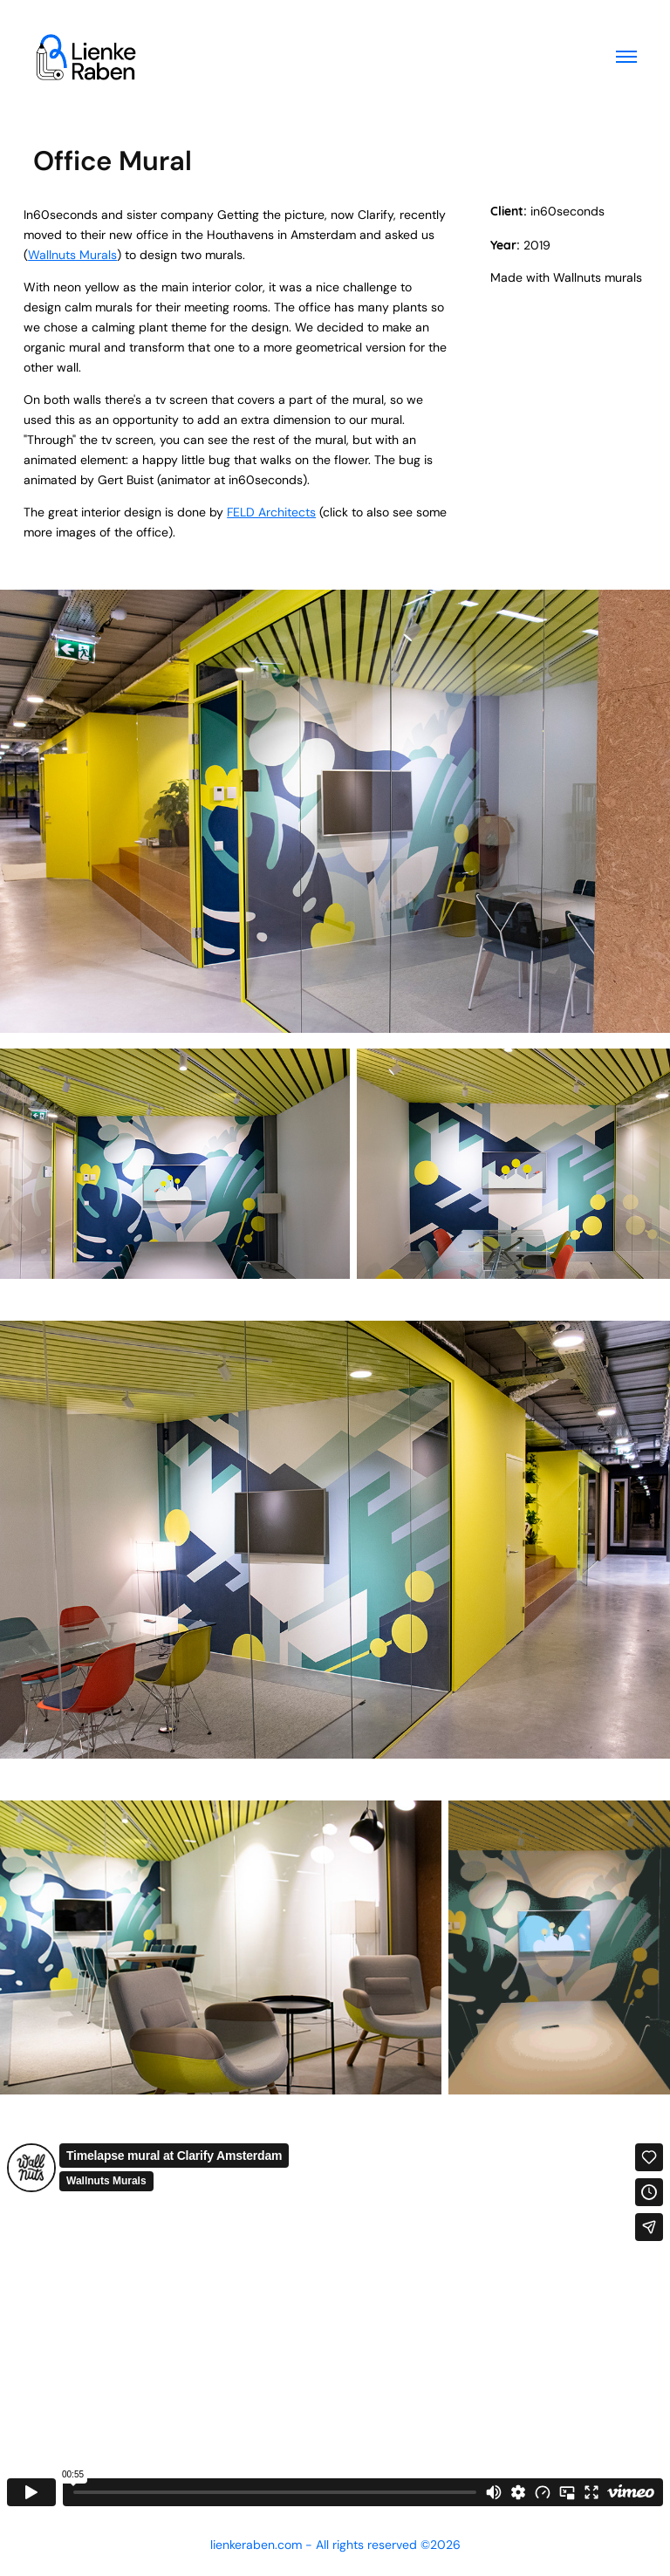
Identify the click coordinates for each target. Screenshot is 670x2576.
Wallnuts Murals (72, 255)
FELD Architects (271, 512)
